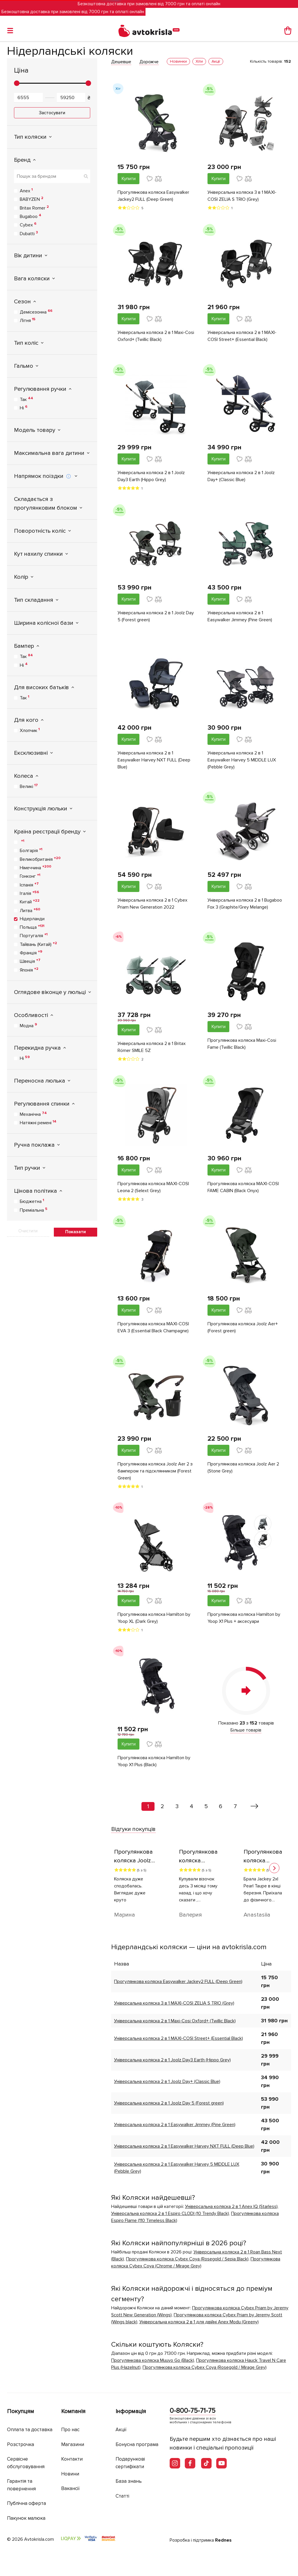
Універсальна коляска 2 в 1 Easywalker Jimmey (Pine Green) (239, 616)
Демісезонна (36, 312)
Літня (28, 320)
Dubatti (29, 233)
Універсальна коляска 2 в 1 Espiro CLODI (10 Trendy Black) (170, 2213)
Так (26, 399)
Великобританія (40, 859)
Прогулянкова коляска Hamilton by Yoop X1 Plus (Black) (154, 1761)
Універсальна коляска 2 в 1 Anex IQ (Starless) (231, 2206)
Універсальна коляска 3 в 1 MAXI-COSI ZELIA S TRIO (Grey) (241, 195)
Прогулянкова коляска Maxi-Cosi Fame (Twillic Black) (241, 1043)
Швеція (30, 961)
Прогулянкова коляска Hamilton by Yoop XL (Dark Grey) (154, 1617)
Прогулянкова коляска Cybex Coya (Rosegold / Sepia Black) (187, 2259)
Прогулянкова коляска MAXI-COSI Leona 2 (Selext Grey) (153, 1187)
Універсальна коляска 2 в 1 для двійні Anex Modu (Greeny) (199, 2322)
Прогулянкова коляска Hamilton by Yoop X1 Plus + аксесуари (243, 1617)
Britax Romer (34, 208)
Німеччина (35, 867)
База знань (129, 2481)
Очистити (28, 1231)
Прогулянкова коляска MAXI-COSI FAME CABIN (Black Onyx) (243, 1187)
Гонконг (30, 876)
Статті (122, 2496)
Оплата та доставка (29, 2430)
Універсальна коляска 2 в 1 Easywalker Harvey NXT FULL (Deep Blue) (154, 760)
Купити (129, 179)
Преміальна (33, 1210)
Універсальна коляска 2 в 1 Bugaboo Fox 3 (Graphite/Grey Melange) (244, 903)
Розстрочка (20, 2444)
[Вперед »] (254, 1806)
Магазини (72, 2444)
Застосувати (52, 113)
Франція (31, 952)
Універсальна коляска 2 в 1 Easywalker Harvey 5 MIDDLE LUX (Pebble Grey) (241, 760)
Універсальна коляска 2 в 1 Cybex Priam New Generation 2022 (152, 903)
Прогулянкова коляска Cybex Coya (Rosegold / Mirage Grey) (205, 2367)
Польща (32, 927)
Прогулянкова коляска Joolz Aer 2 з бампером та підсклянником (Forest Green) (155, 1471)
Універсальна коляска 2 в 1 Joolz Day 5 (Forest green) (156, 616)
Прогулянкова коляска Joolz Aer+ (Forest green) (242, 1327)
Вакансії (70, 2488)
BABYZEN (31, 199)
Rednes (223, 2540)
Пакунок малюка (26, 2518)
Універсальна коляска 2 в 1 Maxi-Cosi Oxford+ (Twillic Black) (156, 336)
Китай (30, 901)
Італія (29, 893)
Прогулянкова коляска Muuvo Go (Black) (152, 2360)
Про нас (70, 2430)
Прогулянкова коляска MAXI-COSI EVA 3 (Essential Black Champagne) (153, 1327)
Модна (28, 1025)
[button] (274, 1868)
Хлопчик (30, 730)
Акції (121, 2430)
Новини (70, 2474)
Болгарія (31, 850)
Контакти (72, 2459)
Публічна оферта (26, 2503)
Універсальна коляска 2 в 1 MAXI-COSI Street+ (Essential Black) (241, 336)
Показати (75, 1231)
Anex (26, 190)
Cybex (28, 224)
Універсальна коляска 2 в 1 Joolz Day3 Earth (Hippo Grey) (151, 476)
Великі (29, 786)
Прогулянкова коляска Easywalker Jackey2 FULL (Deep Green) (153, 195)
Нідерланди (32, 919)
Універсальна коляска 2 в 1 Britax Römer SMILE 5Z (152, 1047)
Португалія (33, 935)
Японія (29, 970)
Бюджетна (32, 1201)
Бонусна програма (137, 2444)
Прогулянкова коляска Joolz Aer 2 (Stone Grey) (243, 1467)
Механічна (33, 1114)
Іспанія (29, 884)
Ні (23, 407)
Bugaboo (30, 216)
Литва (30, 910)
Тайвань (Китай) (38, 944)
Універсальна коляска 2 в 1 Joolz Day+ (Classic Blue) (241, 476)
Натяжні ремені (38, 1122)
